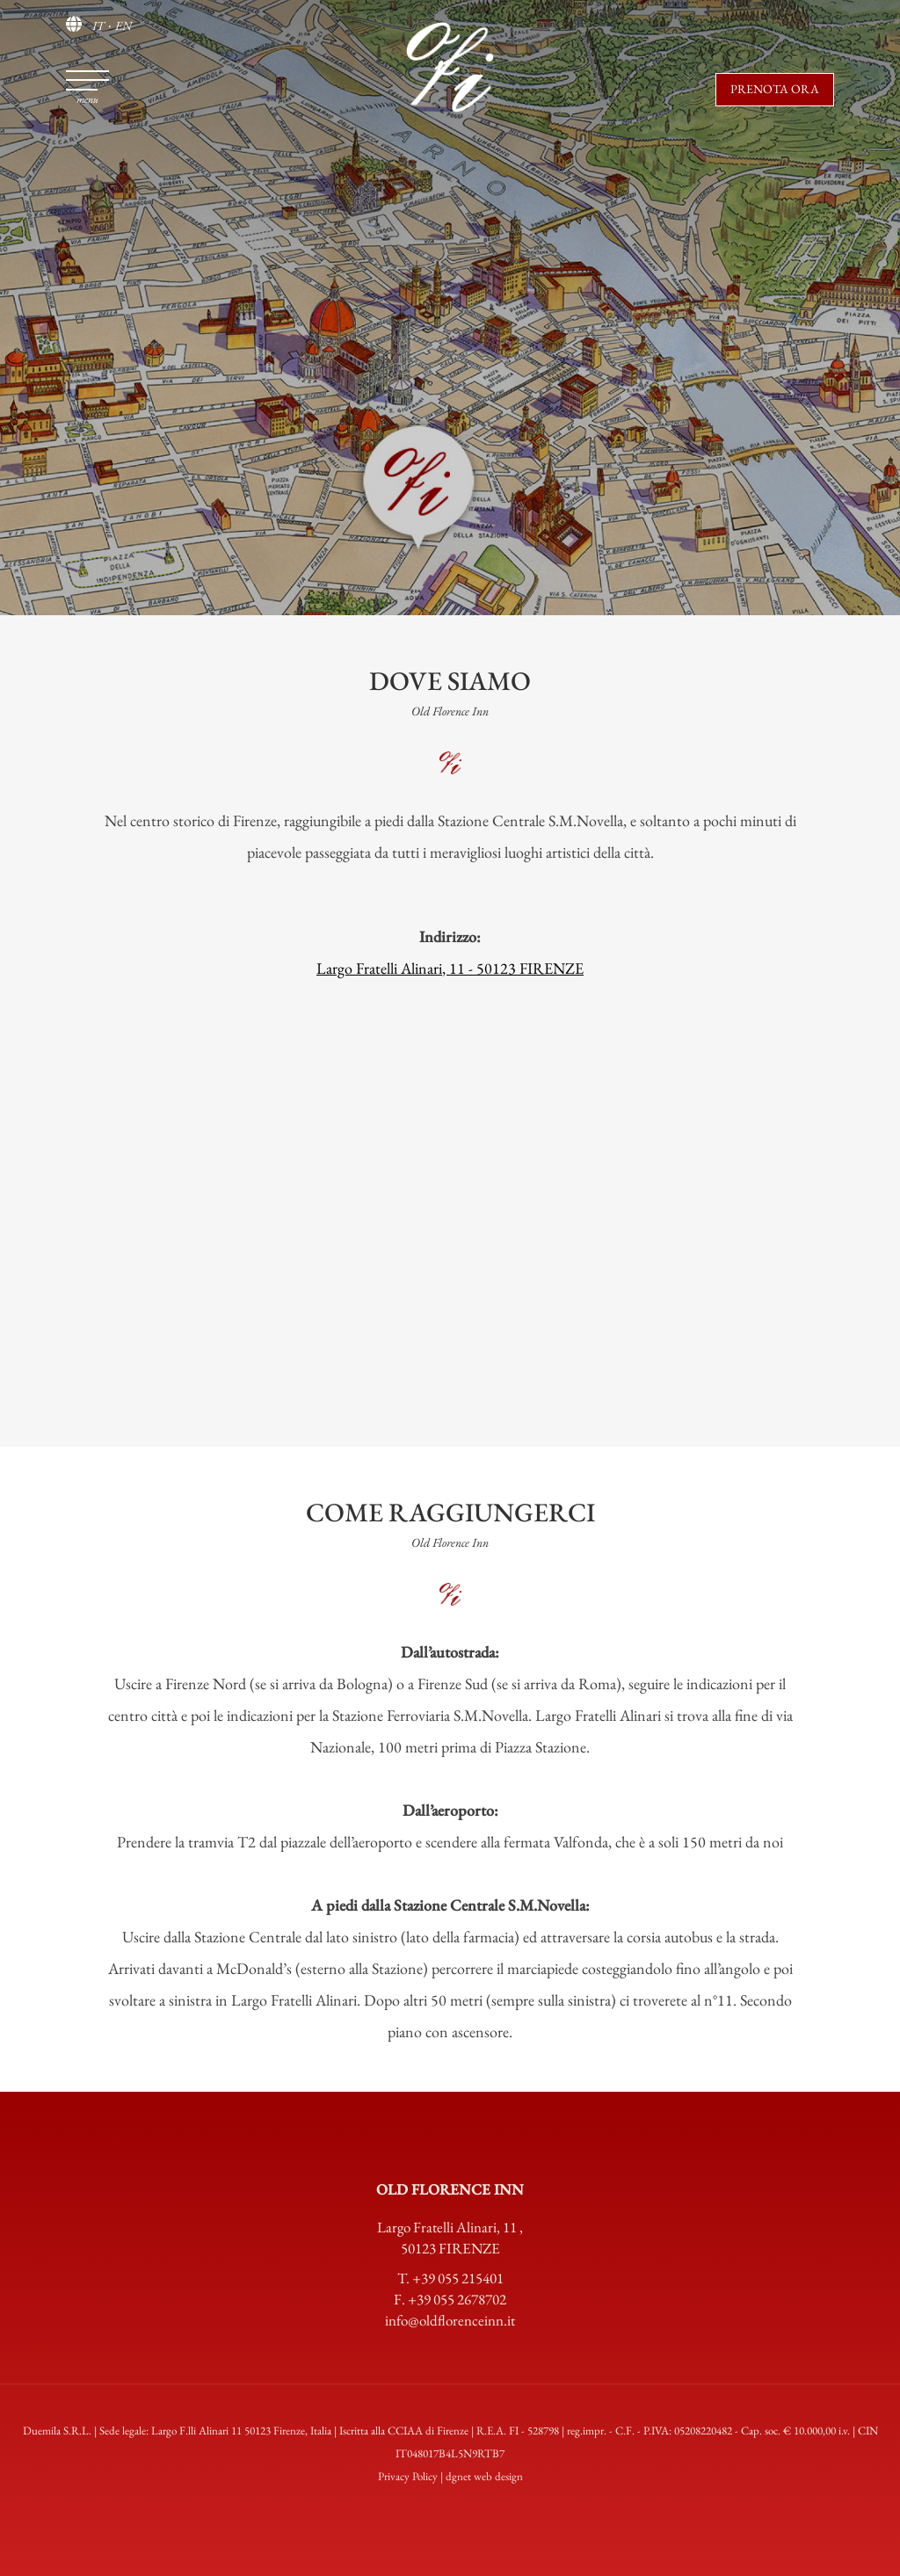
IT (98, 25)
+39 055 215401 (458, 2278)
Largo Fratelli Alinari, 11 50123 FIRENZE (450, 2237)
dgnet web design (484, 2476)
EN (123, 25)
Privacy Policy (408, 2476)
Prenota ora (774, 89)
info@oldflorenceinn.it (450, 2320)
